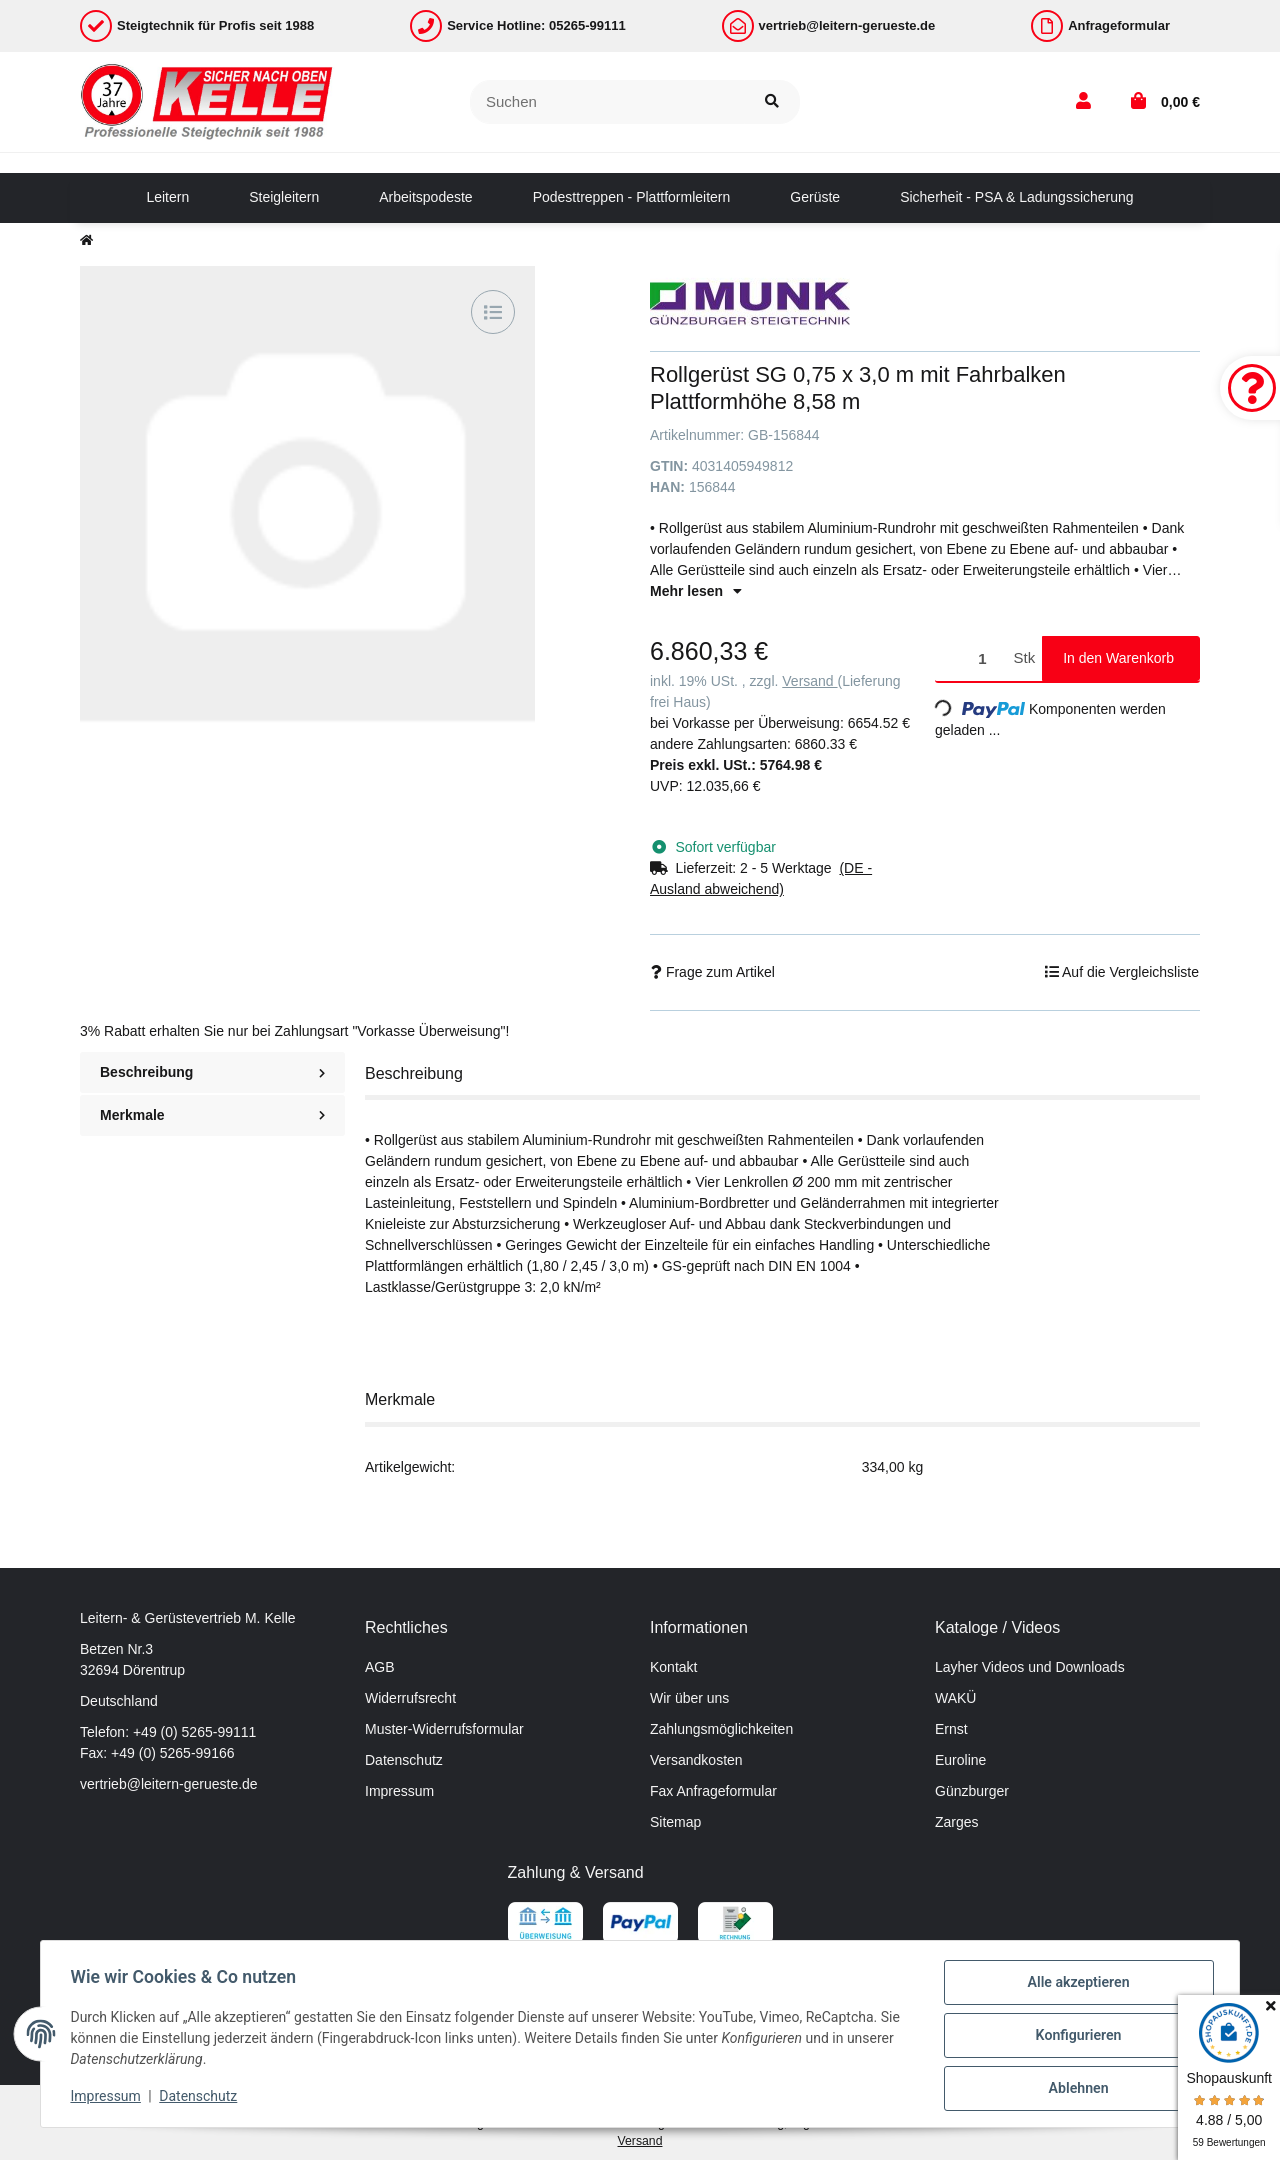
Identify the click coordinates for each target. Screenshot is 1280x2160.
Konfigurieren (1075, 2037)
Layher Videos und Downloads (1030, 1667)
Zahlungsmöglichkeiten (721, 1729)
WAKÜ (955, 1698)
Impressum (399, 1791)
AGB (380, 1667)
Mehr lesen (696, 591)
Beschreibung (212, 1072)
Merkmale (212, 1115)
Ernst (951, 1729)
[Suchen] (607, 102)
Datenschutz (404, 1760)
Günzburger (972, 1791)
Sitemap (675, 1822)
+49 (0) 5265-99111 (194, 1732)
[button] (1083, 102)
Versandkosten (696, 1760)
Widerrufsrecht (410, 1698)
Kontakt (673, 1667)
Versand (809, 681)
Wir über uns (689, 1698)
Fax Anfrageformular (713, 1791)
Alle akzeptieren (1075, 1985)
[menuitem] (167, 198)
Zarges (957, 1822)
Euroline (960, 1760)
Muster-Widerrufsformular (444, 1729)
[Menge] (971, 658)
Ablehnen (1075, 2089)
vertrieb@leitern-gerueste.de (169, 1784)
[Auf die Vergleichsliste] (493, 312)
